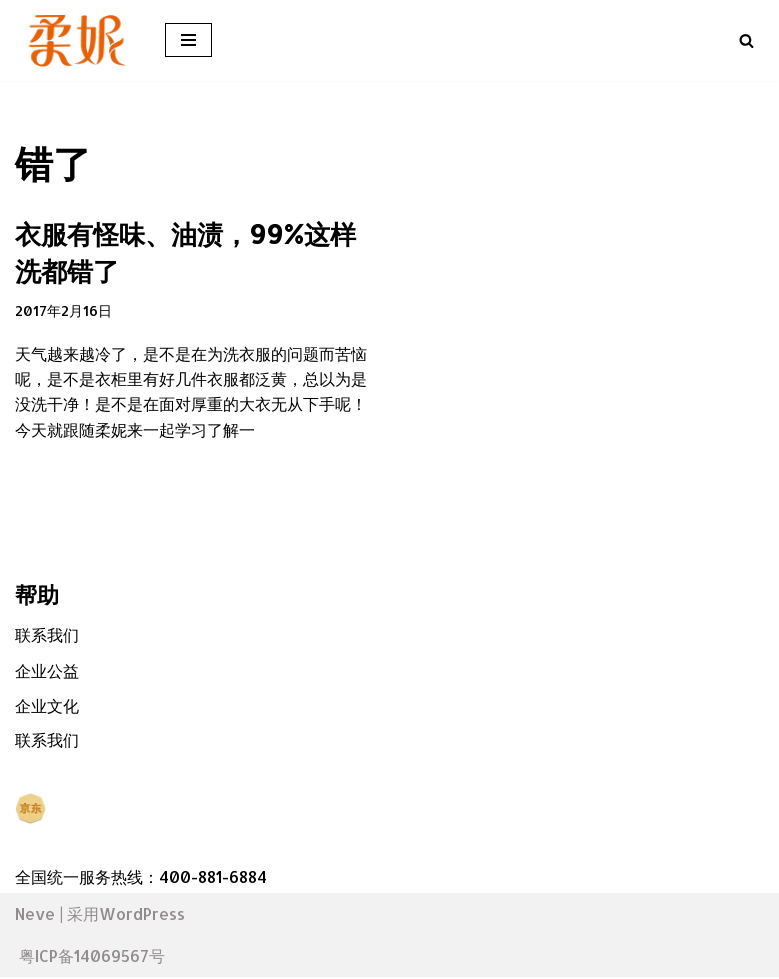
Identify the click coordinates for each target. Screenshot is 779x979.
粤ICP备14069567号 (92, 957)
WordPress (142, 915)
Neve (35, 915)
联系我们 (47, 636)
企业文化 (47, 707)
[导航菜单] (188, 40)
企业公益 (47, 671)
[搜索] (746, 40)
